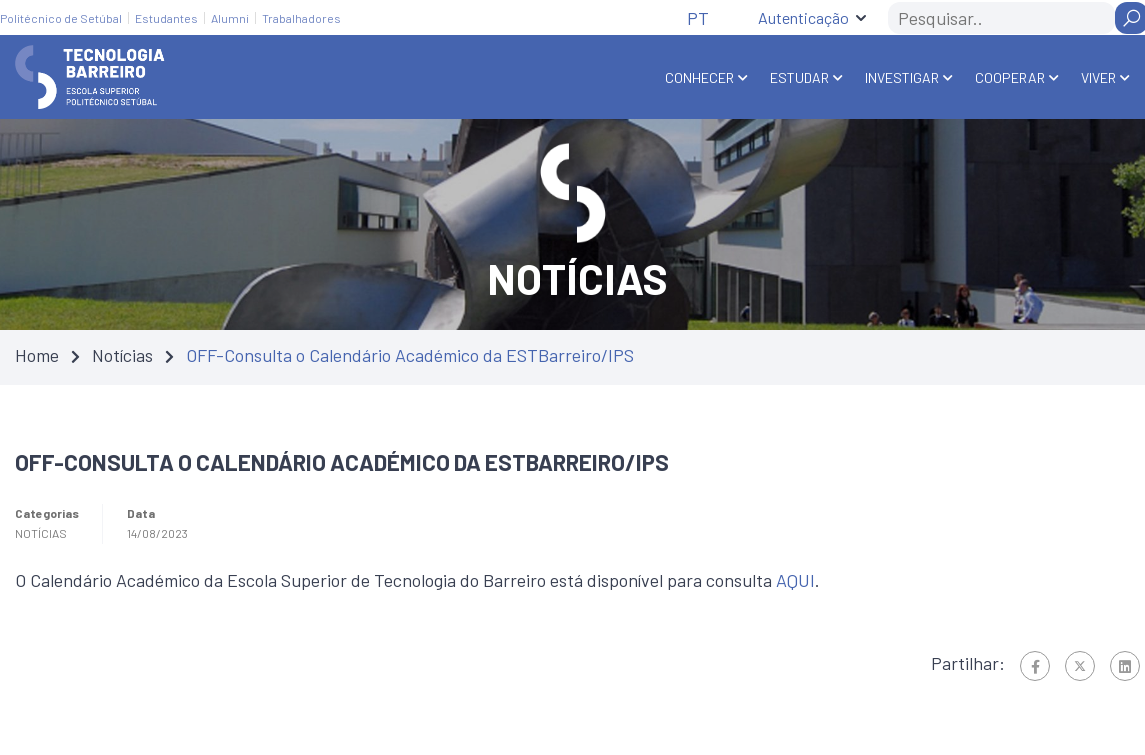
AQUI (795, 580)
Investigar (902, 77)
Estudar (799, 77)
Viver (1098, 77)
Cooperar (1010, 77)
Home (37, 355)
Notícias (122, 355)
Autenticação (803, 17)
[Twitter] (1080, 666)
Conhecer (699, 77)
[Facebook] (1035, 666)
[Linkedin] (1125, 666)
